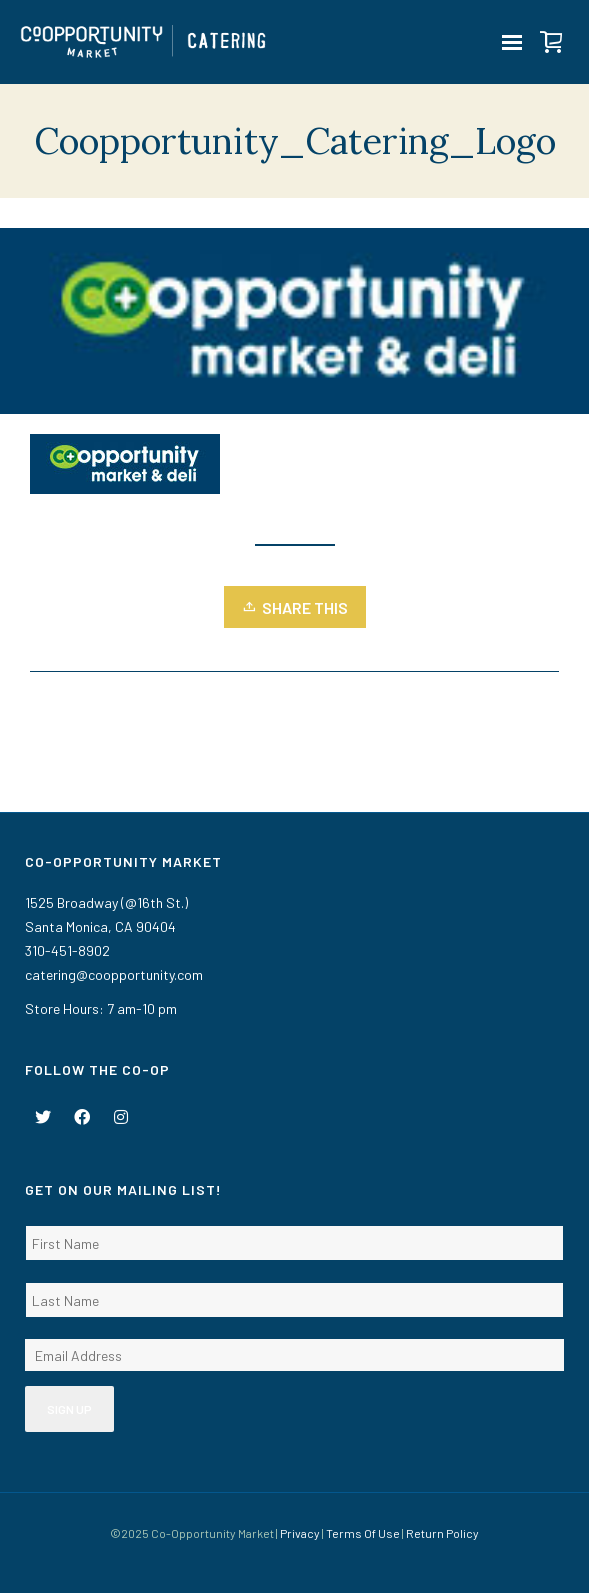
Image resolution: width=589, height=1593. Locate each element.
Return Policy (442, 1533)
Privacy (300, 1533)
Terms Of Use (363, 1533)
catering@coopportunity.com (114, 974)
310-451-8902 (67, 950)
